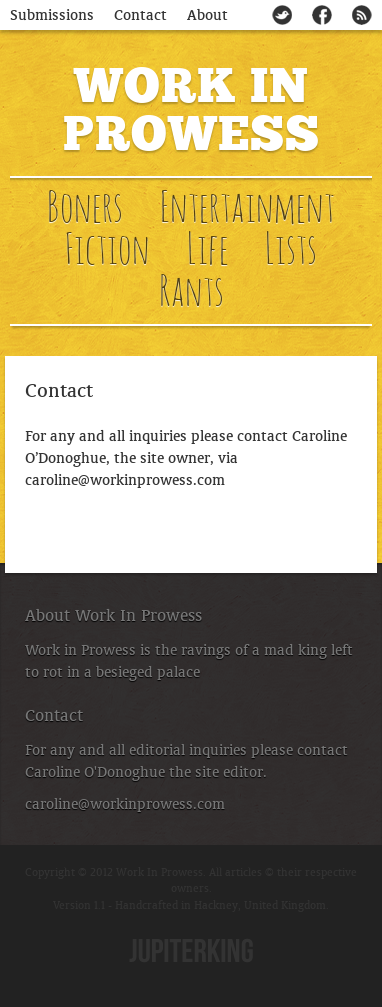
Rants (191, 293)
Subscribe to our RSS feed (362, 15)
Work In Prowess (191, 112)
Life (208, 251)
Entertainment (247, 209)
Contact (140, 15)
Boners (85, 209)
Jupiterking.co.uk (191, 950)
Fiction (107, 251)
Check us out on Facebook (322, 15)
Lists (291, 251)
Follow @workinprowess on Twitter (282, 15)
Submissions (52, 15)
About (207, 15)
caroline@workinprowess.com (125, 804)
